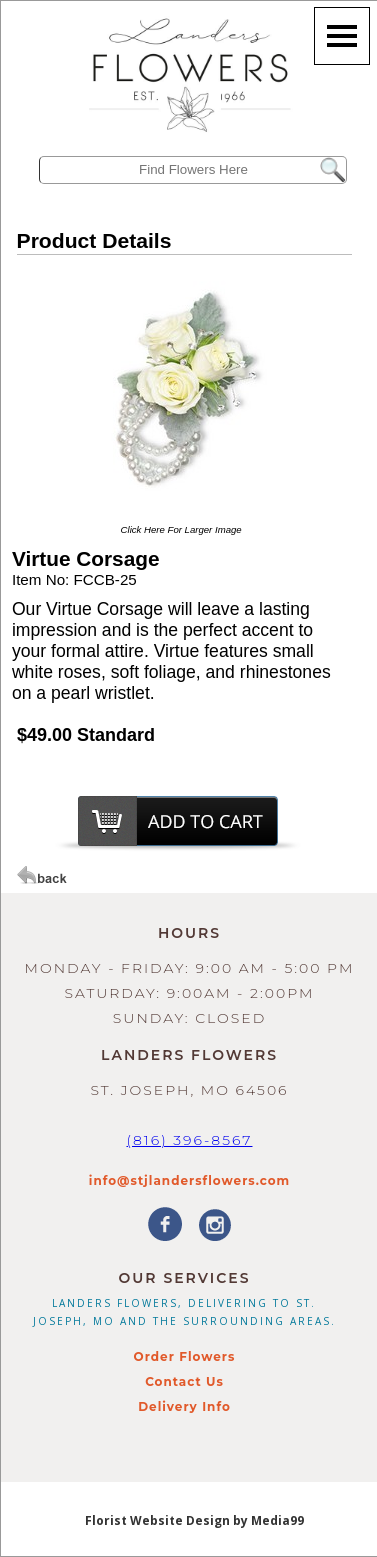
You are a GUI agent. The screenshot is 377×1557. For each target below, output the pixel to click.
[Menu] (342, 36)
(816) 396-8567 (189, 1140)
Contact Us (184, 1381)
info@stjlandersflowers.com (189, 1180)
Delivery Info (184, 1406)
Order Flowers (185, 1356)
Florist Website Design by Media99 (194, 1520)
